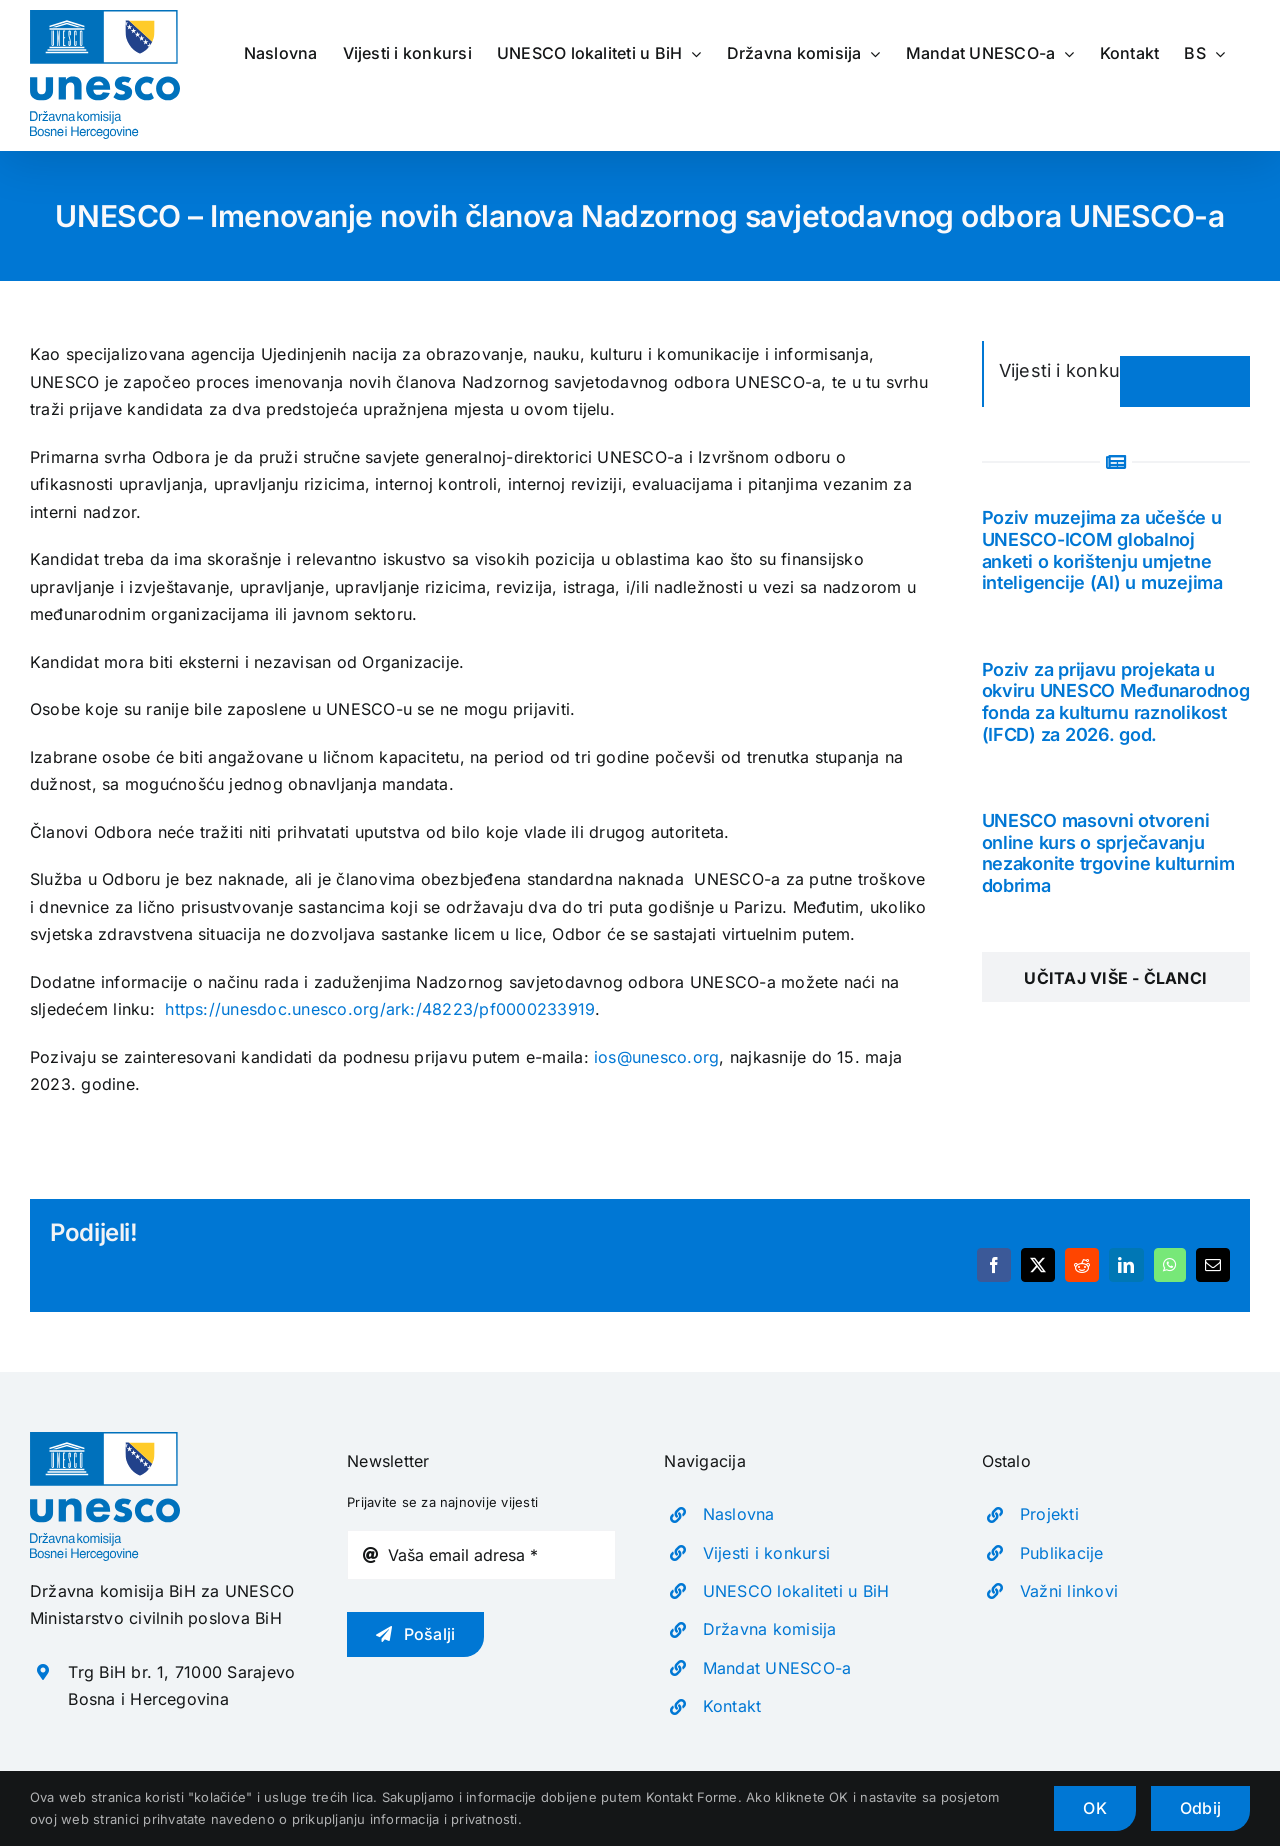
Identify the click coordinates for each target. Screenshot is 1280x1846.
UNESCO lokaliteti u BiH (796, 1591)
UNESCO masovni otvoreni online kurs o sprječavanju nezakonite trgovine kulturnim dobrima (1108, 853)
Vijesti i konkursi (766, 1553)
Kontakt (732, 1706)
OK (1094, 1808)
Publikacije (1062, 1553)
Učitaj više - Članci (1115, 978)
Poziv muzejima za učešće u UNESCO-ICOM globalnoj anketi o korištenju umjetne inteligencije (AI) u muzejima (1102, 550)
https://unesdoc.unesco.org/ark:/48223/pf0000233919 (380, 1009)
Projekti (1049, 1514)
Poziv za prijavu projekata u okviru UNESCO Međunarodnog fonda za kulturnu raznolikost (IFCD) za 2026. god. (1116, 702)
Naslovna (739, 1514)
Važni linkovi (1069, 1591)
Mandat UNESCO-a (777, 1668)
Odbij (1200, 1808)
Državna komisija (770, 1629)
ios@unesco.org (656, 1057)
